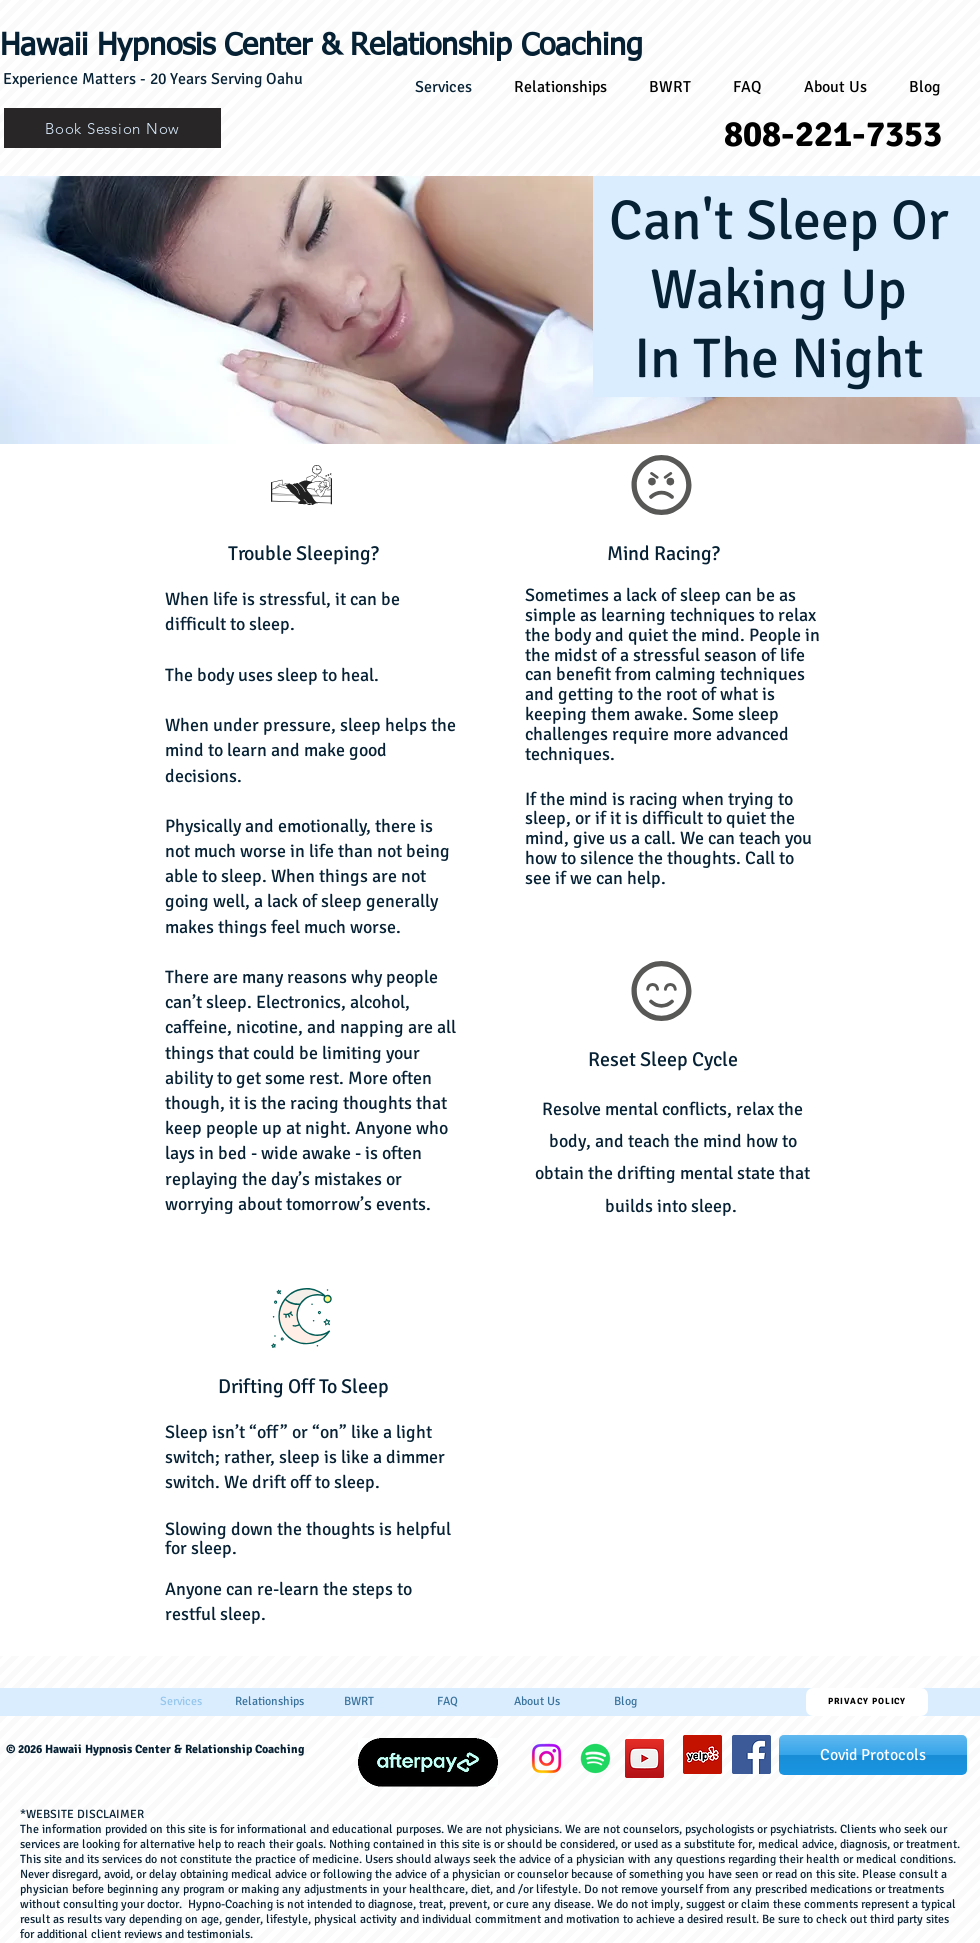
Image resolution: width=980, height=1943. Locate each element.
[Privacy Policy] (867, 1702)
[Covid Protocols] (873, 1755)
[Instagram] (546, 1758)
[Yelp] (702, 1754)
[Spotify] (595, 1758)
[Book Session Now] (112, 128)
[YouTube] (644, 1758)
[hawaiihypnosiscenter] (751, 1754)
